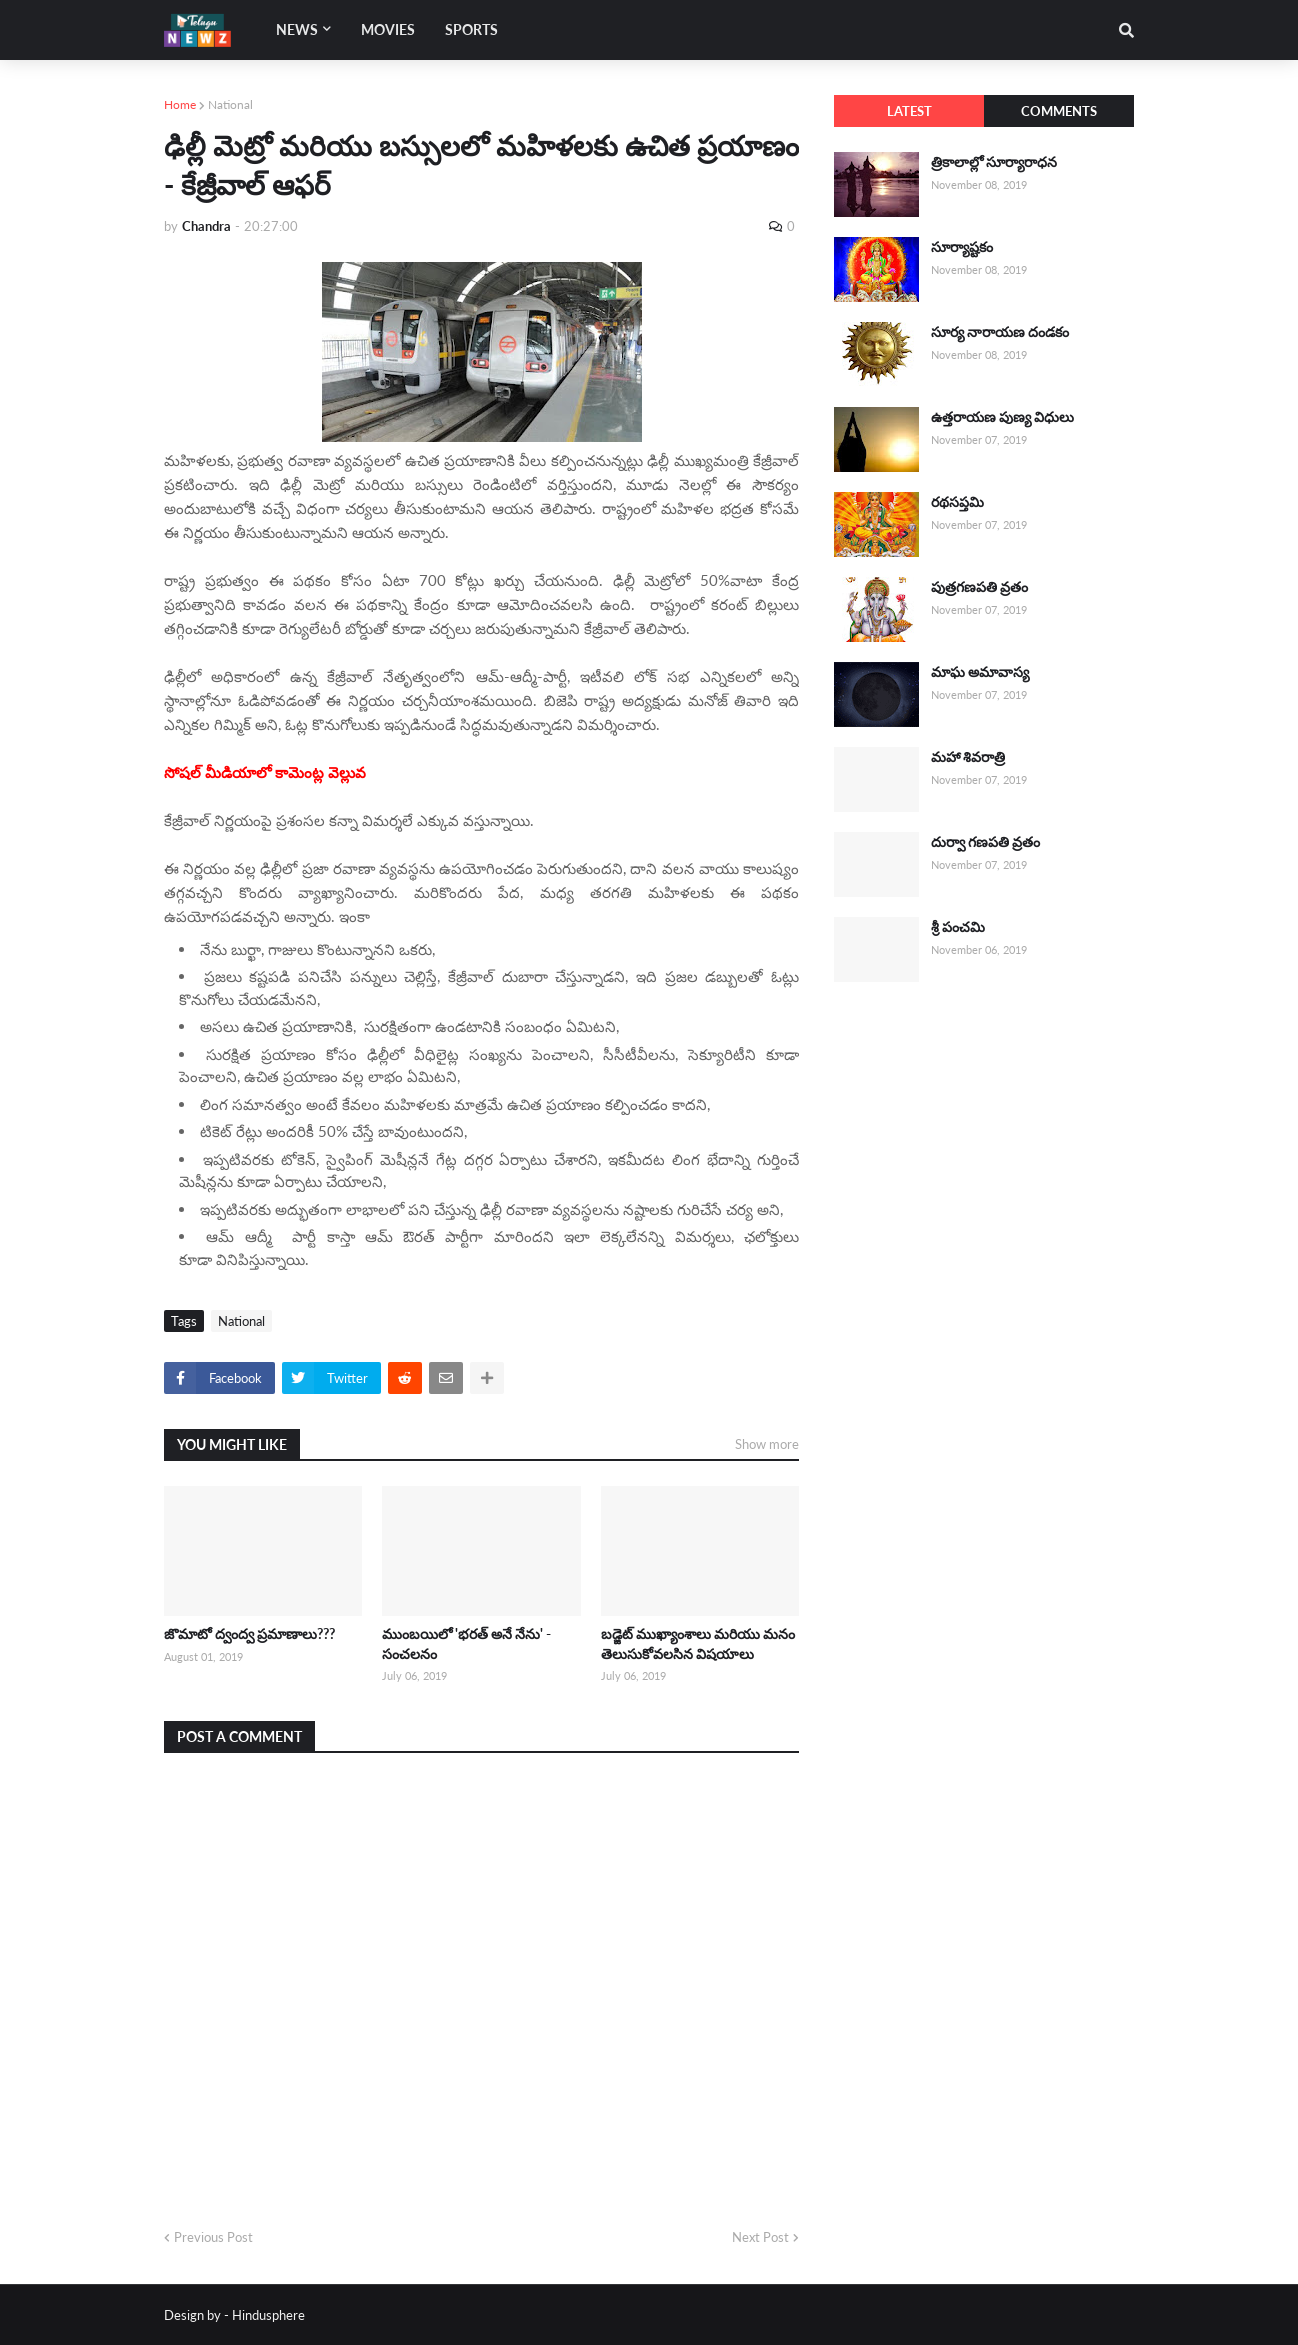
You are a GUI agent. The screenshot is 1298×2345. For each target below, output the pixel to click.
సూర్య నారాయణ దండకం (1000, 331)
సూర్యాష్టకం (962, 246)
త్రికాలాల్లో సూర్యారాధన (994, 161)
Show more (767, 1444)
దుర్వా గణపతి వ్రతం (985, 841)
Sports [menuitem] (471, 29)
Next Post (760, 2237)
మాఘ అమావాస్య (980, 671)
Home (180, 104)
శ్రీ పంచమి (958, 926)
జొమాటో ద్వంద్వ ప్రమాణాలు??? (249, 1633)
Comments (1059, 111)
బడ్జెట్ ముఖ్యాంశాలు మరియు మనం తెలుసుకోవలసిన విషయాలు (698, 1643)
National (230, 104)
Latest (909, 111)
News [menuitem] (297, 29)
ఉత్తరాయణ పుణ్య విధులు (1002, 416)
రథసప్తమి (957, 501)
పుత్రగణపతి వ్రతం (979, 586)
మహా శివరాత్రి (968, 756)
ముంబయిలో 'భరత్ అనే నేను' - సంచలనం (466, 1643)
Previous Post (213, 2237)
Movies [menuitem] (388, 29)
